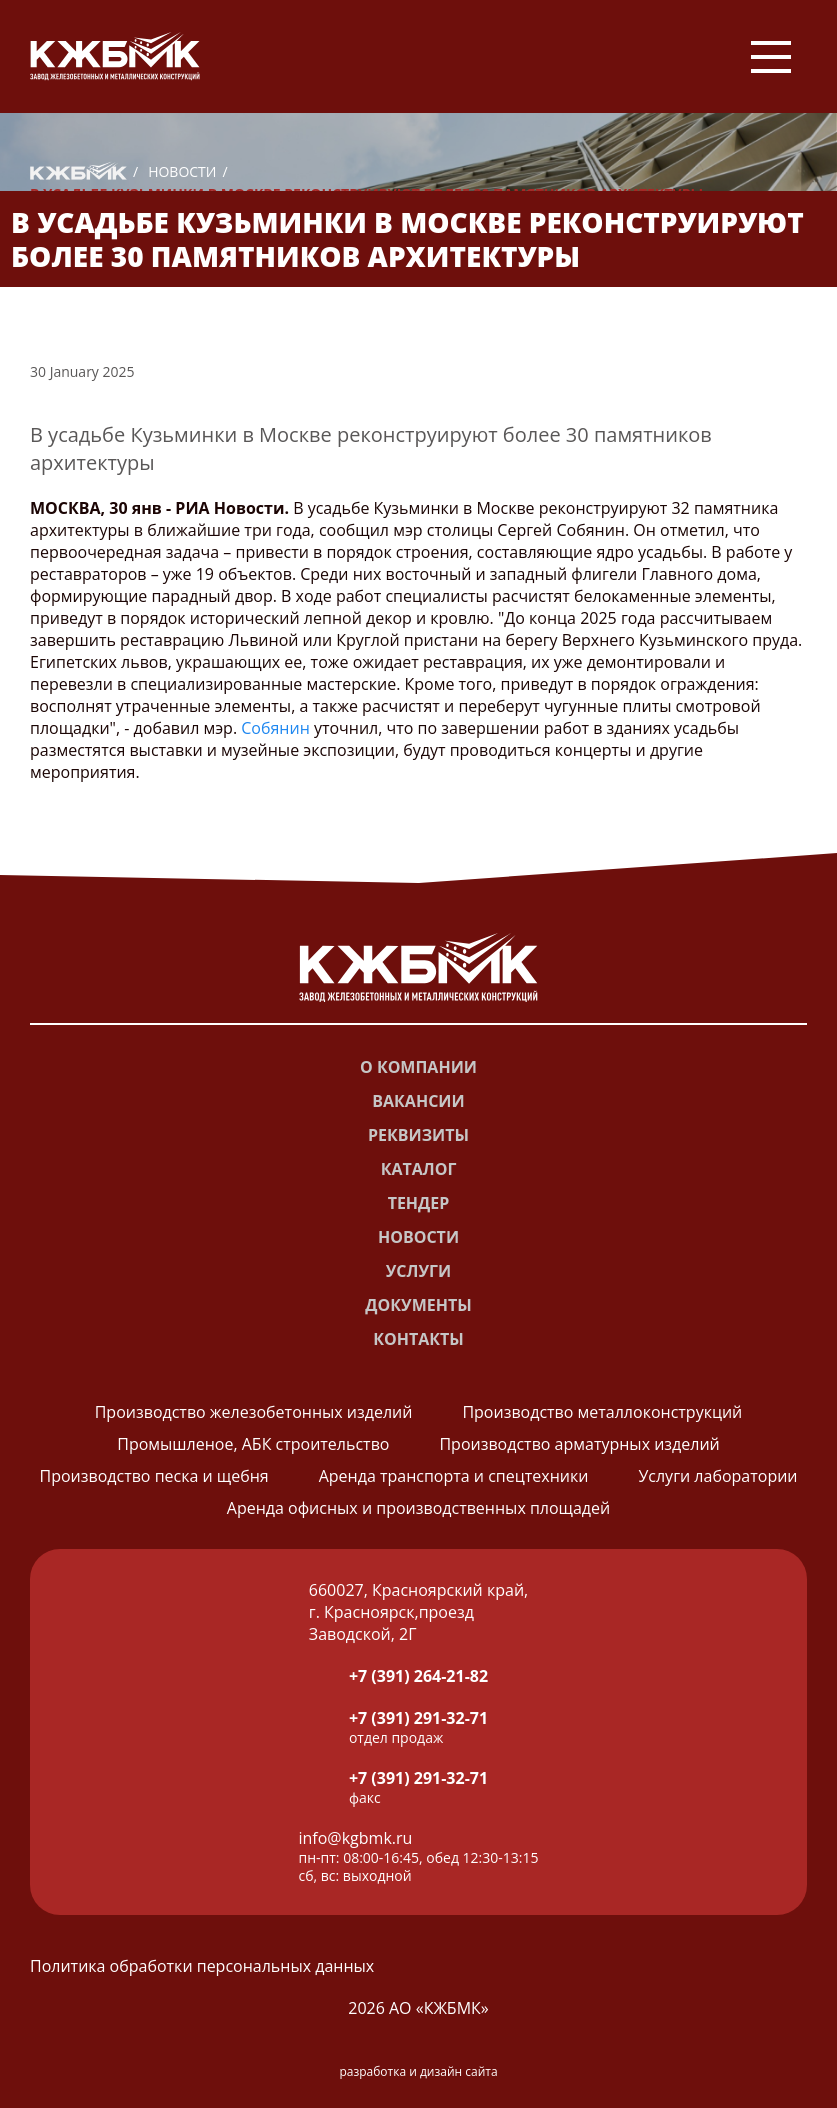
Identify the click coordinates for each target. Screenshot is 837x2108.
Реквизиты (418, 1135)
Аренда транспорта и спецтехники (454, 1476)
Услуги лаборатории (717, 1476)
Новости (182, 171)
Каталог (419, 1169)
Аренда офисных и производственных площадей (418, 1508)
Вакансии (418, 1101)
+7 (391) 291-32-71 (418, 1718)
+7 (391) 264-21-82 (418, 1676)
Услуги (418, 1271)
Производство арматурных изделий (579, 1444)
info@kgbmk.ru (356, 1838)
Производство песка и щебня (153, 1476)
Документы (418, 1305)
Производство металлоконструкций (602, 1412)
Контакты (418, 1339)
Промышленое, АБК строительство (253, 1444)
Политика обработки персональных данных (202, 1966)
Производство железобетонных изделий (254, 1412)
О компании (418, 1067)
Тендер (419, 1203)
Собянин (275, 728)
